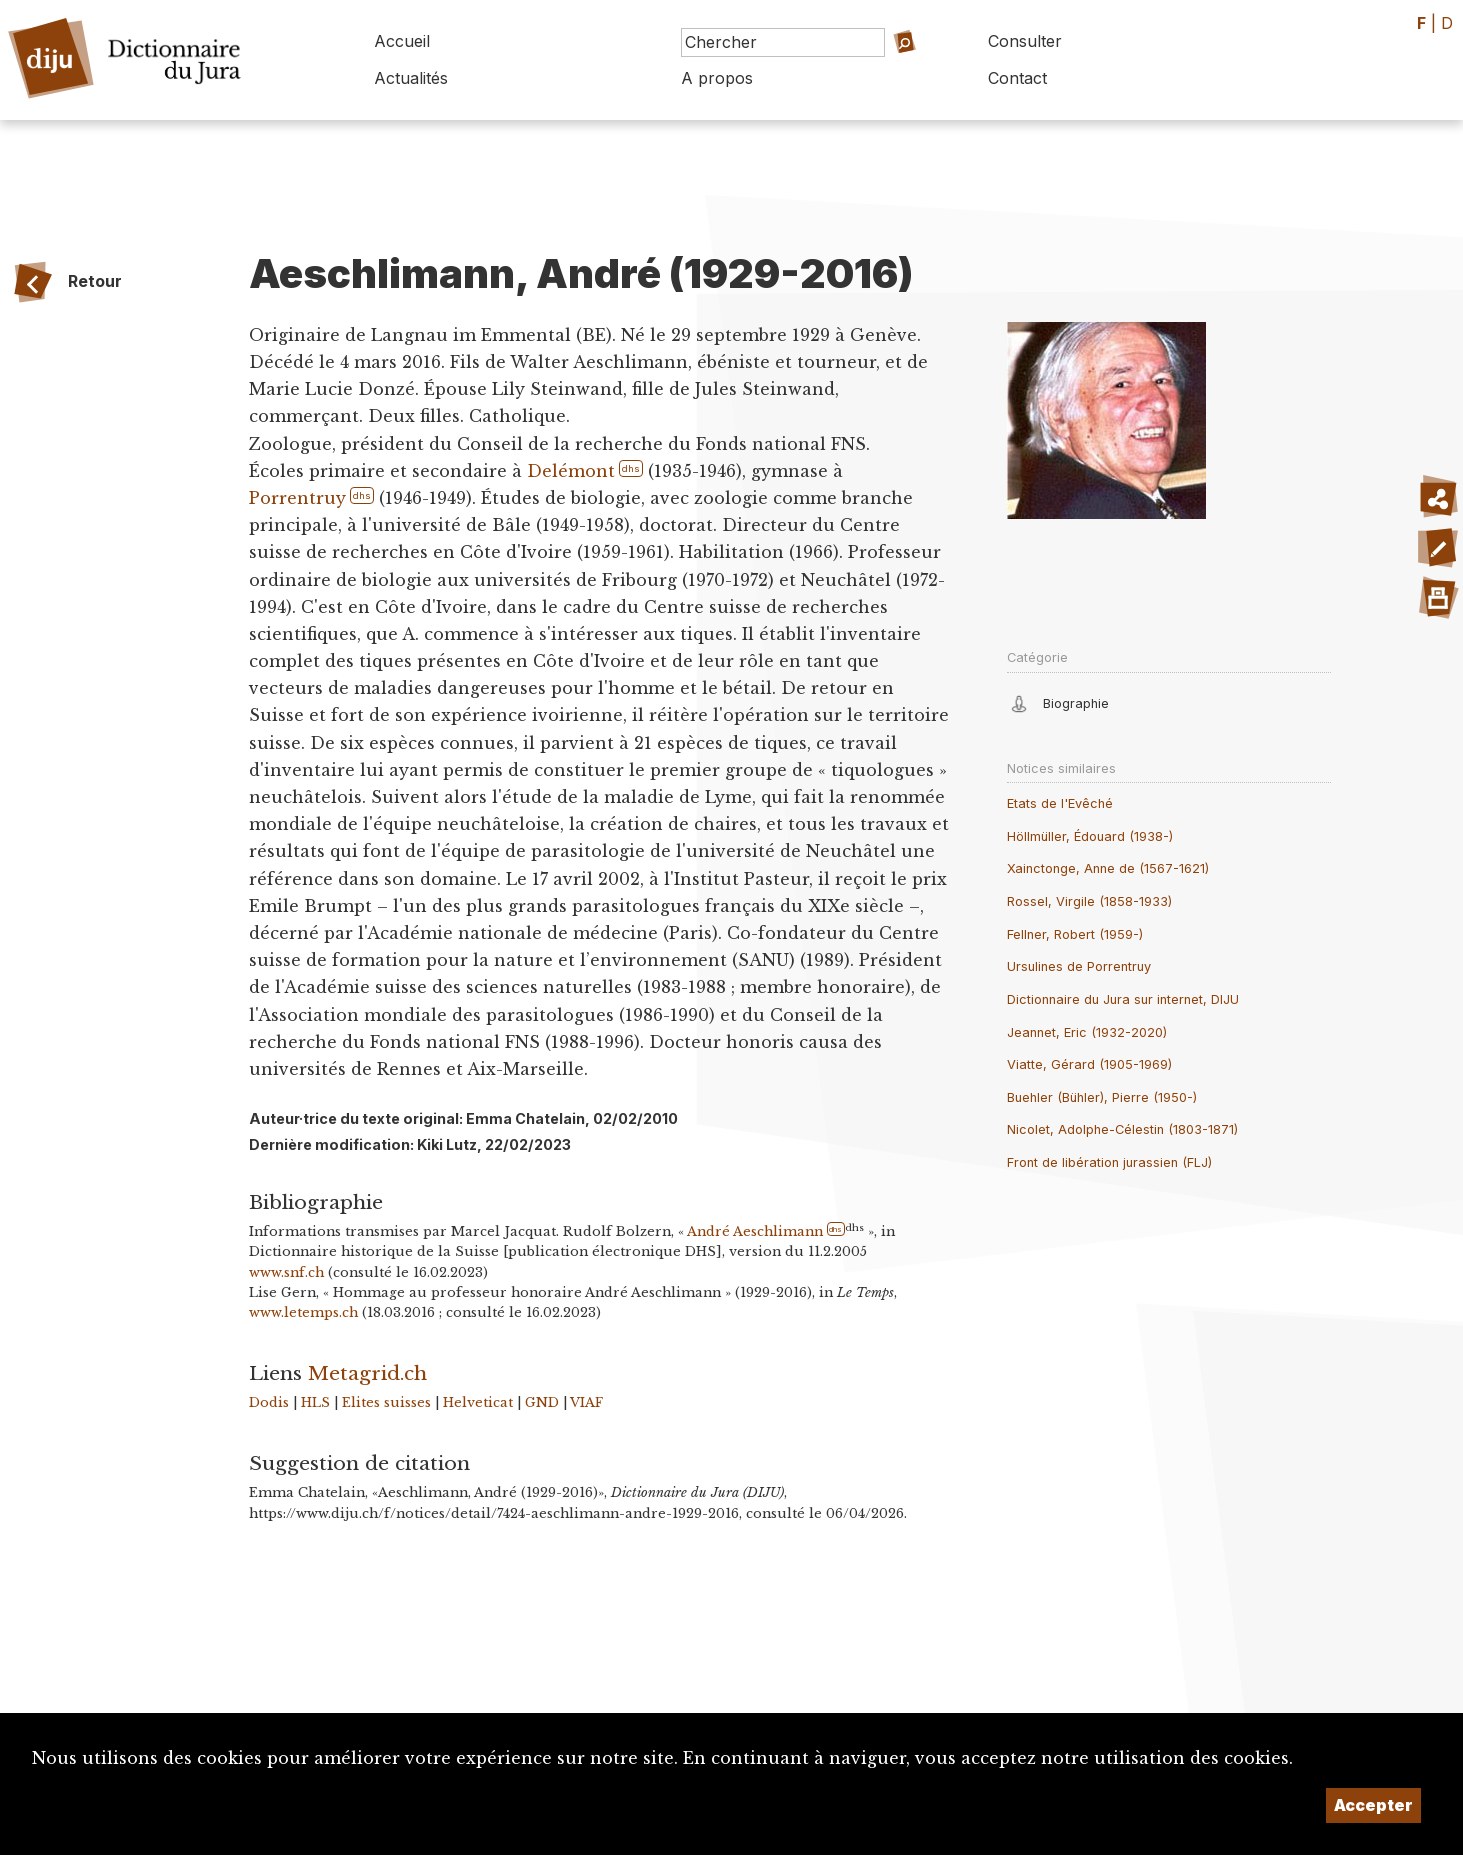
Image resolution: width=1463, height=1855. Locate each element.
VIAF (586, 1402)
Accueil (402, 41)
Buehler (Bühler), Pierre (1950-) (1102, 1097)
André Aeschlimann (755, 1231)
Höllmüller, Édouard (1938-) (1090, 836)
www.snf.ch (286, 1272)
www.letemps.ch (303, 1312)
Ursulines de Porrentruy (1079, 966)
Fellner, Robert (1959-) (1075, 934)
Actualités (411, 78)
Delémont (571, 471)
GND (542, 1402)
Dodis (269, 1402)
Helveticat (478, 1402)
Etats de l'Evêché (1060, 803)
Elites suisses (386, 1402)
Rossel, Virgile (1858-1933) (1089, 901)
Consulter (1025, 41)
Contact (1017, 78)
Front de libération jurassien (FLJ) (1109, 1162)
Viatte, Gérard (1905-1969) (1089, 1064)
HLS (315, 1402)
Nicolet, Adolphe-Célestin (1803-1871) (1122, 1129)
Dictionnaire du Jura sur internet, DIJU (1123, 999)
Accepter (1373, 1805)
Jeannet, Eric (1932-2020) (1087, 1032)
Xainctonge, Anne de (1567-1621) (1108, 868)
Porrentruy (297, 498)
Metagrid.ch (367, 1373)
